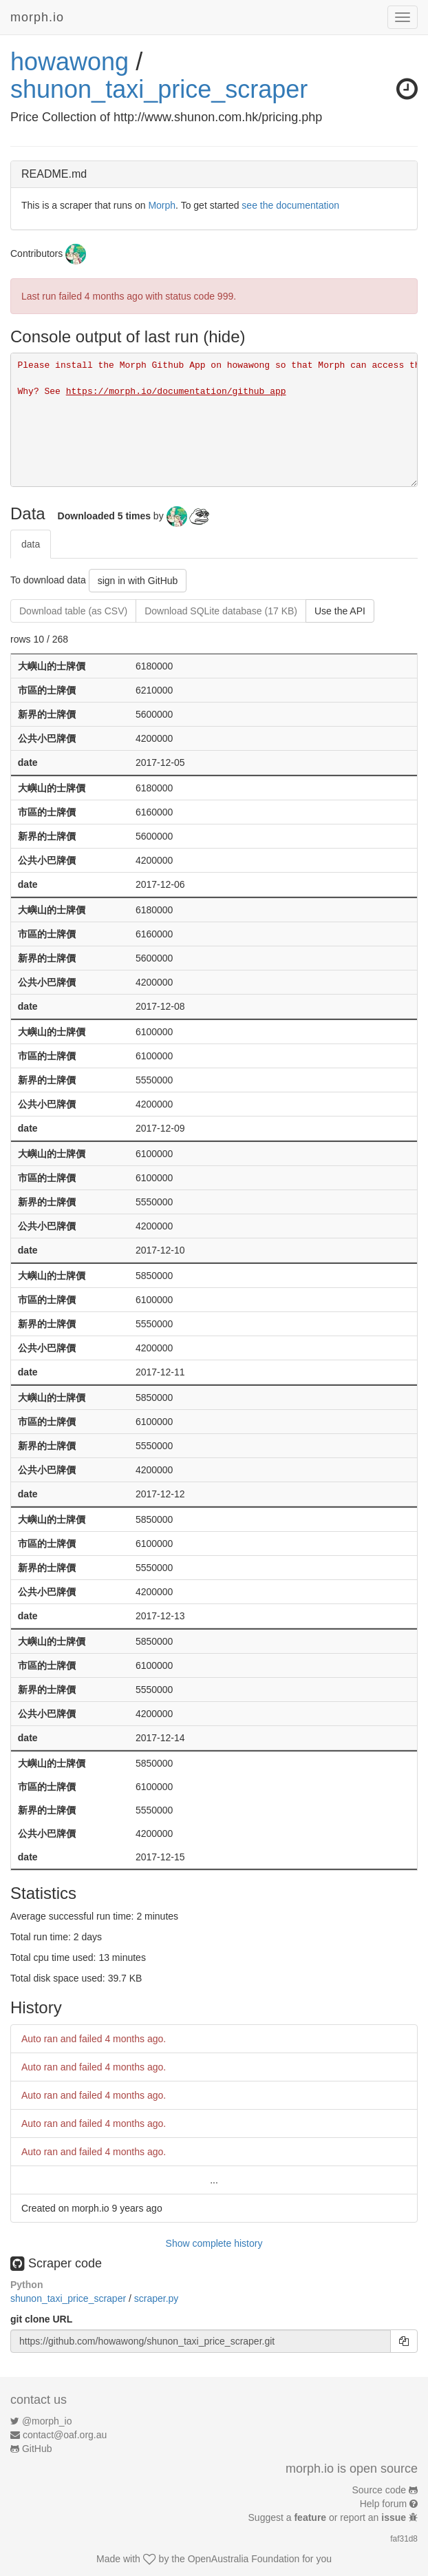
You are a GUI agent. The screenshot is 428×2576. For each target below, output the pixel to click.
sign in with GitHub (138, 580)
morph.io (37, 17)
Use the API (339, 610)
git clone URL (41, 2319)
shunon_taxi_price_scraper (159, 89)
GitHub (37, 2448)
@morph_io (47, 2421)
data (30, 544)
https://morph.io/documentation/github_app (176, 391)
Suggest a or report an (328, 2517)
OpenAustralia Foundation (244, 2558)
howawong (69, 62)
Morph (161, 205)
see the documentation (290, 205)
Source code (379, 2489)
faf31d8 (404, 2539)
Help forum (383, 2503)
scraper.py (156, 2298)
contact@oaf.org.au (65, 2434)
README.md (54, 174)
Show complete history (214, 2243)
